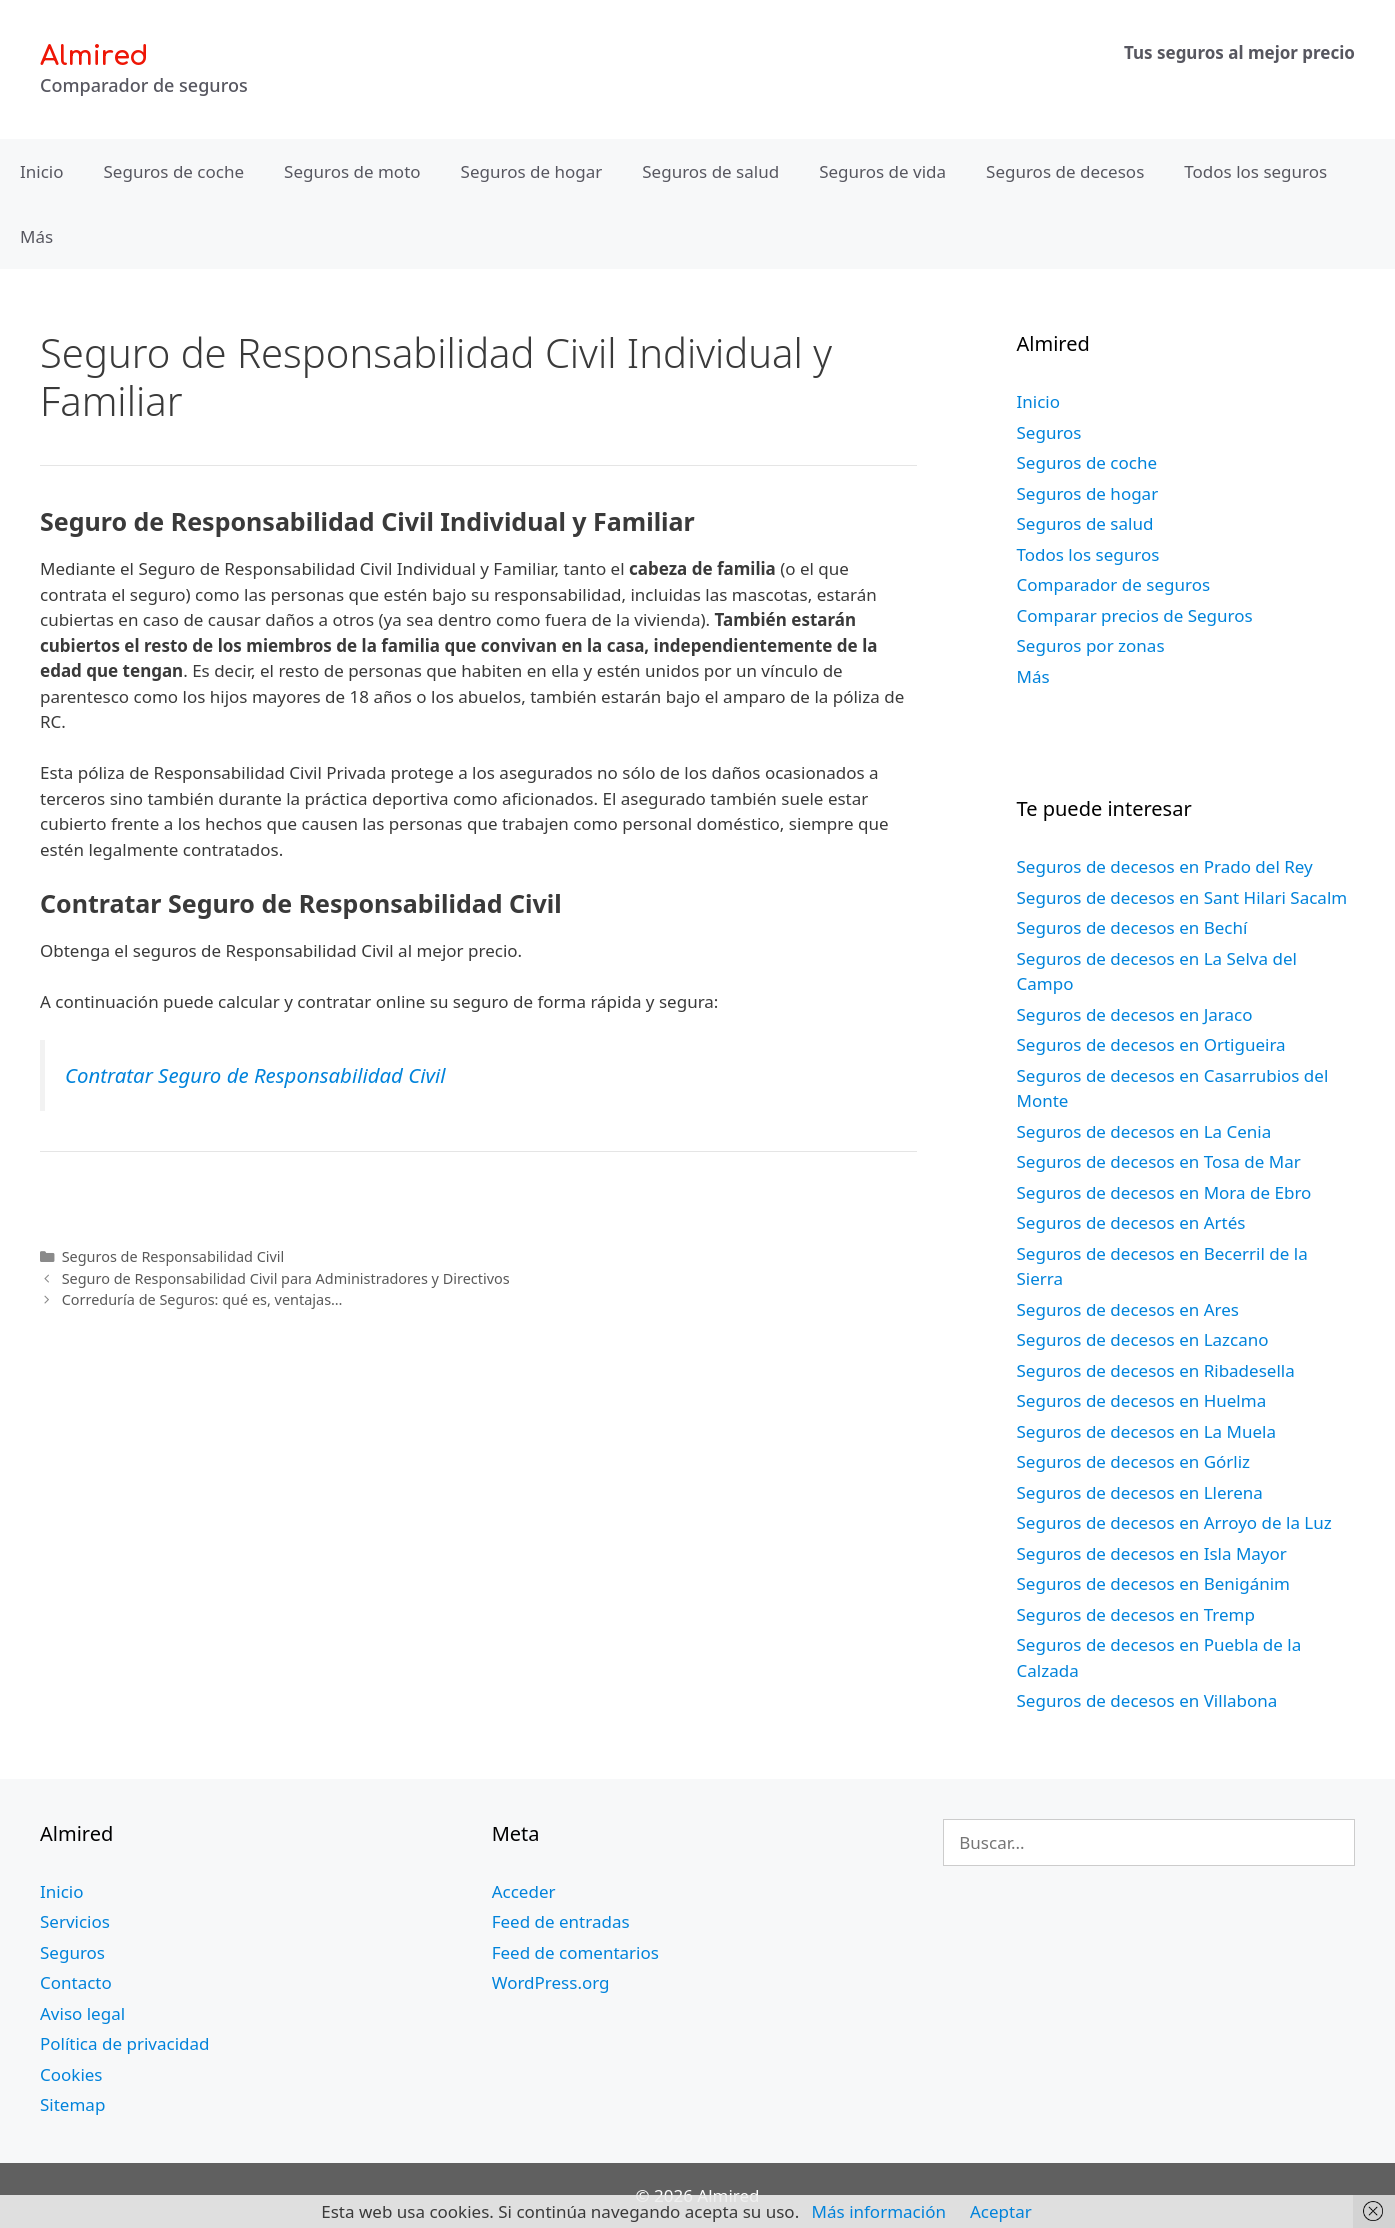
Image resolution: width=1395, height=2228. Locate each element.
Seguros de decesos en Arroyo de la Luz (1174, 1522)
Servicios (75, 1921)
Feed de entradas (561, 1921)
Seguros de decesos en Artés (1131, 1222)
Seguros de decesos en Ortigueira (1151, 1044)
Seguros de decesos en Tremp (1136, 1614)
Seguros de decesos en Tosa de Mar (1159, 1161)
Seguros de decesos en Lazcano (1143, 1339)
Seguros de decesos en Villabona (1147, 1700)
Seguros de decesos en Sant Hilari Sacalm (1182, 897)
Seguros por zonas (1091, 645)
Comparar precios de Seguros (1135, 615)
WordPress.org (551, 1982)
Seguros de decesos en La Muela (1146, 1431)
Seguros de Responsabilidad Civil (173, 1256)
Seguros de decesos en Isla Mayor (1152, 1553)
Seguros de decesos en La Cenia (1144, 1131)
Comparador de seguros (1114, 584)
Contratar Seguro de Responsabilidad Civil (255, 1075)
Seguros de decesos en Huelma (1142, 1400)
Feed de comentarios (575, 1952)
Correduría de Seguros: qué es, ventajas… (202, 1299)
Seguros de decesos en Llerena (1140, 1492)
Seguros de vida (882, 171)
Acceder (524, 1891)
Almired (94, 56)
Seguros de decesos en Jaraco (1135, 1014)
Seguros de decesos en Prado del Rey (1165, 866)
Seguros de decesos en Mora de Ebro (1164, 1192)
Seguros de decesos (1065, 171)
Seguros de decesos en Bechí (1132, 927)
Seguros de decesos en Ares (1128, 1309)
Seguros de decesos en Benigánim (1153, 1583)
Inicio (42, 171)
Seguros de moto (352, 171)
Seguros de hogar (532, 171)
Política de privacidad (124, 2043)
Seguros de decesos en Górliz (1134, 1461)
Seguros (1049, 432)
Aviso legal (82, 2013)
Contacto (76, 1982)
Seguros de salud (710, 171)
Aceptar (1001, 2211)
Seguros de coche (174, 171)
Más (36, 236)
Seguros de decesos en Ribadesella (1156, 1370)
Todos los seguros (1255, 171)
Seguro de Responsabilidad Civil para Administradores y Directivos (286, 1278)
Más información (879, 2211)
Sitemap (72, 2104)
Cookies (71, 2074)
